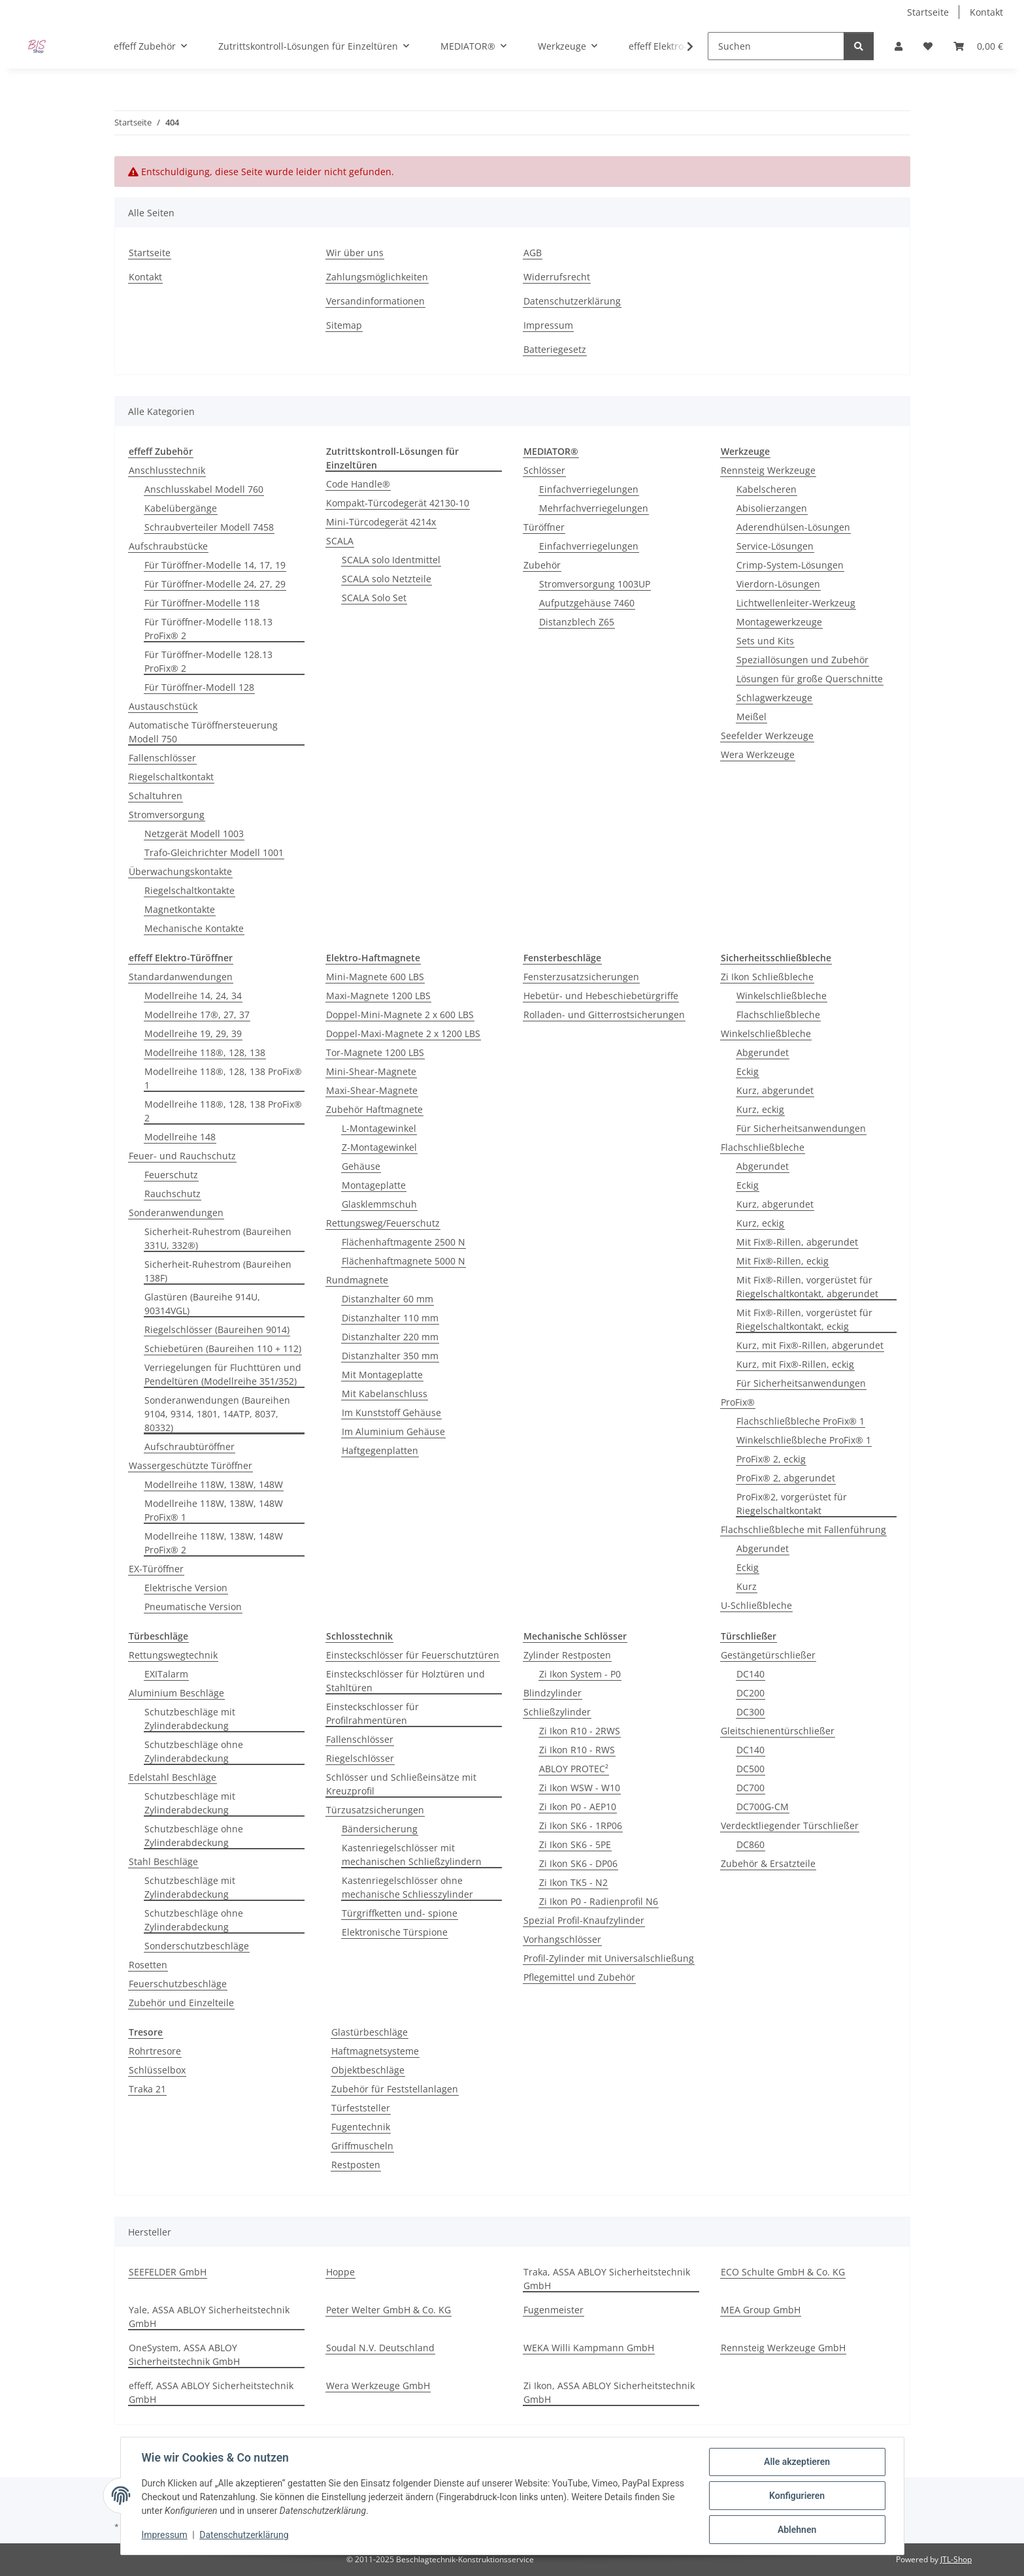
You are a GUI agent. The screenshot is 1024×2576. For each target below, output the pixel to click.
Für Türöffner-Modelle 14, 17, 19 (215, 565)
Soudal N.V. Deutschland (380, 2347)
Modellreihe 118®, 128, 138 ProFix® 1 (223, 1078)
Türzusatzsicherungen (375, 1810)
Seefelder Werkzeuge (767, 735)
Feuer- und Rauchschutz (182, 1155)
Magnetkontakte (179, 909)
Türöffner (544, 527)
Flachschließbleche (778, 1014)
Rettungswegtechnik (173, 1655)
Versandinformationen (375, 301)
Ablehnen (797, 2529)
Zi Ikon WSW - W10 (579, 1787)
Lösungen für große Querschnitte (809, 678)
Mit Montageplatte (382, 1374)
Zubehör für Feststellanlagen (394, 2089)
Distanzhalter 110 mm (390, 1318)
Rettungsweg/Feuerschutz (383, 1223)
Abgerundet (762, 1052)
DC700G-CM (762, 1806)
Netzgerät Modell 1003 (194, 833)
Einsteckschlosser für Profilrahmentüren (372, 1713)
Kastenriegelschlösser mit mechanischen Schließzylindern (412, 1854)
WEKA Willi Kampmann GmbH (588, 2347)
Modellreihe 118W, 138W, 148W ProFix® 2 (213, 1543)
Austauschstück (163, 706)
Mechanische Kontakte (194, 928)
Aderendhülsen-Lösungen (793, 527)
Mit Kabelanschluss (384, 1393)
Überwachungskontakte (180, 871)
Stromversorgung (167, 814)
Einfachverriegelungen (588, 489)
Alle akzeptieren (797, 2461)
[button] (898, 46)
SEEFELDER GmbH (167, 2272)
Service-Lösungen (775, 546)
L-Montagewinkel (379, 1128)
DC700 (750, 1787)
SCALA (340, 541)
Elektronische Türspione (395, 1932)
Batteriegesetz (554, 349)
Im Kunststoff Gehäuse (391, 1412)
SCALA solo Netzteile (386, 578)
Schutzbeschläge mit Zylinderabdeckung (189, 1719)
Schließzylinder (557, 1712)
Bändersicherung (380, 1829)
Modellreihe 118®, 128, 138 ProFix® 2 (223, 1111)
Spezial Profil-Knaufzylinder (583, 1920)
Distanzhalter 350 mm (390, 1355)
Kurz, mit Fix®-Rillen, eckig (795, 1364)
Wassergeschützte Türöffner (190, 1465)
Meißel (751, 716)
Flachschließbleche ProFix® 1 (800, 1421)
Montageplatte (374, 1185)
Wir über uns (355, 252)
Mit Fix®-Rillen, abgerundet (797, 1242)
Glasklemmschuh (379, 1204)
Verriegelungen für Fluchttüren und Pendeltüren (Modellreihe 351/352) (222, 1374)
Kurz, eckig (760, 1109)
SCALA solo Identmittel (391, 559)
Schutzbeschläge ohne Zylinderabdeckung (193, 1751)
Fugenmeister (553, 2310)
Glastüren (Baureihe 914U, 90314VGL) (202, 1304)
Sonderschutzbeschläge (196, 1946)
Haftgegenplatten (380, 1450)
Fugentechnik (360, 2127)
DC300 (750, 1712)
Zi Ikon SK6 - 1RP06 (580, 1825)
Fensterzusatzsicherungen (581, 976)
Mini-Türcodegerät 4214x (381, 522)
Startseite (928, 12)
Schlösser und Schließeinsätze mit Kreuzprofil (401, 1784)
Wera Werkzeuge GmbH (378, 2385)
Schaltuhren (155, 795)
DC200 (750, 1693)
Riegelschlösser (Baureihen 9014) (216, 1329)
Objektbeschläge (368, 2070)
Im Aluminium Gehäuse (393, 1431)
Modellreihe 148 (180, 1137)
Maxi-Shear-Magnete (372, 1090)
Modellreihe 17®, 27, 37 (197, 1014)
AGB (532, 252)
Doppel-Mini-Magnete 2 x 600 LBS (400, 1014)
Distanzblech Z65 (576, 622)
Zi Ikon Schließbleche (767, 976)
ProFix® (738, 1402)
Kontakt (986, 12)
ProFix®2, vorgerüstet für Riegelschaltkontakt (791, 1504)
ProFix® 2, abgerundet (785, 1478)
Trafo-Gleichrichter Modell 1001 (214, 852)
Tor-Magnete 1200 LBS (375, 1052)
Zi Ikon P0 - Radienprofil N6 (598, 1901)
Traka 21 (147, 2089)
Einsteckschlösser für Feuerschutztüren (412, 1655)
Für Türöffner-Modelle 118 (201, 603)
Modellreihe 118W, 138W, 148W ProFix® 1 (213, 1510)
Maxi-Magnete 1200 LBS (378, 995)
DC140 (750, 1674)
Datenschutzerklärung (243, 2535)
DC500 (750, 1768)
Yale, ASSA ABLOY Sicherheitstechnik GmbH (209, 2317)
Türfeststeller (360, 2108)
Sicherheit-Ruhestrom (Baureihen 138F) (217, 1271)
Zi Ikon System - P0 (580, 1674)
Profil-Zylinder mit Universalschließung (608, 1958)
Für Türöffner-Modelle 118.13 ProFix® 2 (208, 629)
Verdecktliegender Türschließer (790, 1825)
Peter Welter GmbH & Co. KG (388, 2310)
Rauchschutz (172, 1193)
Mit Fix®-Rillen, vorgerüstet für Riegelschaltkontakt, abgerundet (807, 1287)
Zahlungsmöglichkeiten (377, 277)
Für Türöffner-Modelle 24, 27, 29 (215, 584)
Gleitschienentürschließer (777, 1731)
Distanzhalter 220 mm (390, 1336)
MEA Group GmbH (761, 2310)
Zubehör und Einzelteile (181, 2002)
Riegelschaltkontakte (189, 890)
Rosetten (148, 1964)
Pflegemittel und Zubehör (579, 1977)
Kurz (746, 1586)
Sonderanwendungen (176, 1212)
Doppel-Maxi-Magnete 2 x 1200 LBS (403, 1033)
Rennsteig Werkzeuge (768, 470)
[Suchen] (776, 46)
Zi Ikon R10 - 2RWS (579, 1731)
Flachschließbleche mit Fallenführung (803, 1529)
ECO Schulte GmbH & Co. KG (783, 2272)
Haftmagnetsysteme (375, 2051)
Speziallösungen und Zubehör (802, 659)
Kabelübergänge (180, 508)
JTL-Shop (956, 2559)
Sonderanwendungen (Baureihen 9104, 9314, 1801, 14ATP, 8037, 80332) (217, 1414)
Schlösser (544, 470)
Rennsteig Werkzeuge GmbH (783, 2347)
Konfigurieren (797, 2495)
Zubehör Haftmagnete (374, 1109)
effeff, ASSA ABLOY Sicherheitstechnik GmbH (211, 2392)
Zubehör (542, 565)
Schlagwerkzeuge (774, 697)
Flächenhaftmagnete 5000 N (403, 1261)
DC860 (750, 1844)
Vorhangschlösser (562, 1939)
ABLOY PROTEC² (573, 1768)
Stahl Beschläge (163, 1861)
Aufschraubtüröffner (189, 1446)
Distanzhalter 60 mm (387, 1299)
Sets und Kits (765, 641)
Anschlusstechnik (167, 470)
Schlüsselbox (157, 2070)
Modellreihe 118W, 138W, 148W (213, 1484)
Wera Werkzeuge (758, 754)
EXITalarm (166, 1674)
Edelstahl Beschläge (172, 1777)
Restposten (355, 2164)
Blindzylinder (552, 1693)
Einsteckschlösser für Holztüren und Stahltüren (405, 1681)
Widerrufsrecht (556, 277)
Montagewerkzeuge (779, 622)
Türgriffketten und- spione (399, 1913)
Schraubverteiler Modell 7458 (209, 527)
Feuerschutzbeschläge (178, 1983)
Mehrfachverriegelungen (593, 508)
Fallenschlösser (162, 757)
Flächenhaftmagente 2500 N (403, 1242)
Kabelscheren (766, 489)
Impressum (165, 2535)
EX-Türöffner (156, 1568)
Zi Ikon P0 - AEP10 (577, 1806)
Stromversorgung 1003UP (594, 584)
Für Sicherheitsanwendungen (801, 1128)
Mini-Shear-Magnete (371, 1071)
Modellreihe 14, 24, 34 (193, 995)
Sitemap (344, 325)
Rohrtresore (155, 2051)
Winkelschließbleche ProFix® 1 (803, 1440)
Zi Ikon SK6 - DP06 (578, 1863)
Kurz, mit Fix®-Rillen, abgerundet (810, 1345)
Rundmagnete (357, 1280)
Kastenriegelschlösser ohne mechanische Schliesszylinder (407, 1887)
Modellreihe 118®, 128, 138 (204, 1052)
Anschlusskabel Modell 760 (203, 489)
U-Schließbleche (756, 1605)
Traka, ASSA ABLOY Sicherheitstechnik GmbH (606, 2279)
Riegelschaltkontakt (171, 776)
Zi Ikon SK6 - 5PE (575, 1844)
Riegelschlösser (360, 1758)
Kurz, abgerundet (775, 1090)
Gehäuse (361, 1166)
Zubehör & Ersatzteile (768, 1863)
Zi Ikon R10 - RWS (577, 1749)
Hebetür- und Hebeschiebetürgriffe (600, 995)
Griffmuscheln (362, 2145)
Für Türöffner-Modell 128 (199, 687)
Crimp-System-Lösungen (790, 565)
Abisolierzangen (771, 508)
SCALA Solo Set (374, 597)
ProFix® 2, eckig (771, 1459)
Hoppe (340, 2272)
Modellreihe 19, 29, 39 (193, 1033)
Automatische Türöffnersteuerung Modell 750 (203, 732)
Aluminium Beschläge (176, 1693)
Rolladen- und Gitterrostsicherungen (604, 1014)
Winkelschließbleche (781, 995)
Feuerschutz (171, 1174)
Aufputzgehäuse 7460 (587, 603)
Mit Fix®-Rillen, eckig (782, 1261)
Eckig (747, 1071)
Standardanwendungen (181, 976)
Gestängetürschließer (768, 1655)
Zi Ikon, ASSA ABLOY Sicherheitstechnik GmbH (609, 2392)
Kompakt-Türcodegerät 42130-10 (397, 503)
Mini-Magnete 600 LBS (375, 976)
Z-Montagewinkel (379, 1147)
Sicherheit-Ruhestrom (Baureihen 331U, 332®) (217, 1238)
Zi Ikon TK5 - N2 (573, 1882)
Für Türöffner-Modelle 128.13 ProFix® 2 (208, 661)
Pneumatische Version (193, 1606)
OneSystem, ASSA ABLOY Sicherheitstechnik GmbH (184, 2354)
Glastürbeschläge (369, 2032)
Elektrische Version (185, 1587)
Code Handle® (358, 484)
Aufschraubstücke (168, 546)
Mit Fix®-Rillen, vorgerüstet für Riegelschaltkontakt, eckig (804, 1319)
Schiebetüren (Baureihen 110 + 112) (222, 1348)
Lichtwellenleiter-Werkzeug (795, 603)
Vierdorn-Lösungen (778, 584)
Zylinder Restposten (567, 1655)
